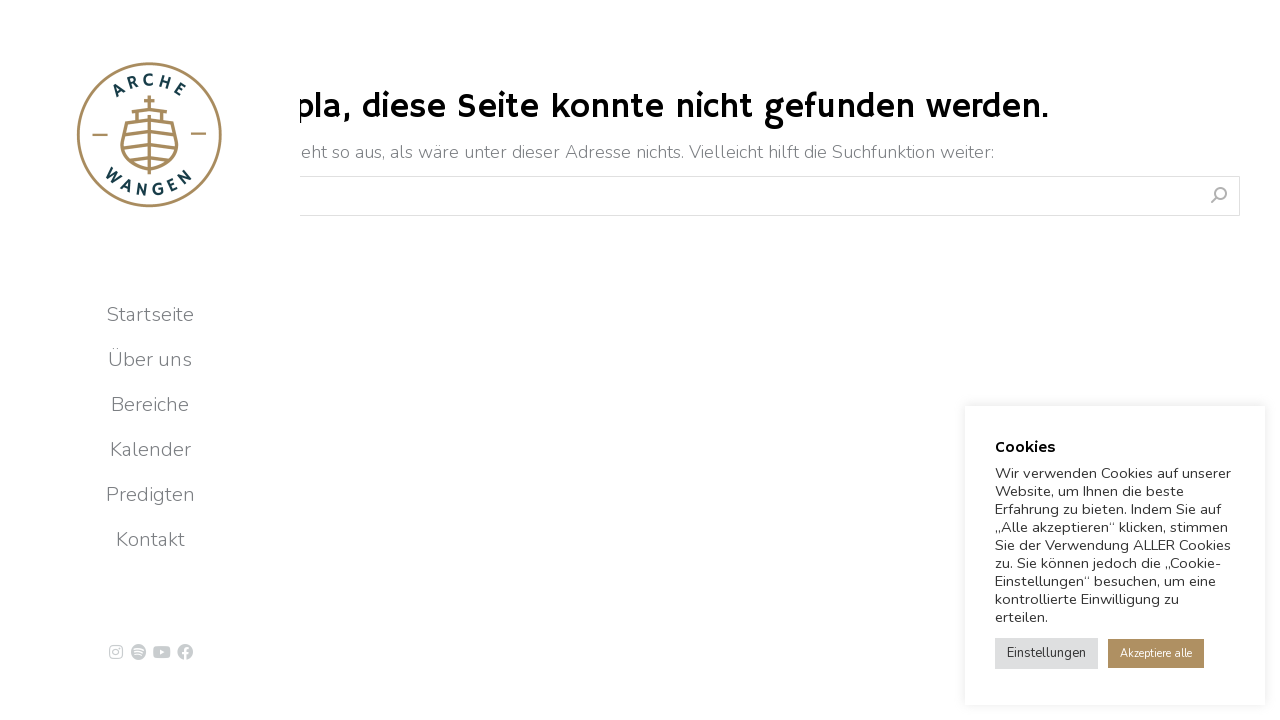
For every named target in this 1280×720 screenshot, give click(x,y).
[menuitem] (150, 315)
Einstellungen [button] (1046, 653)
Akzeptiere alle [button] (1156, 653)
